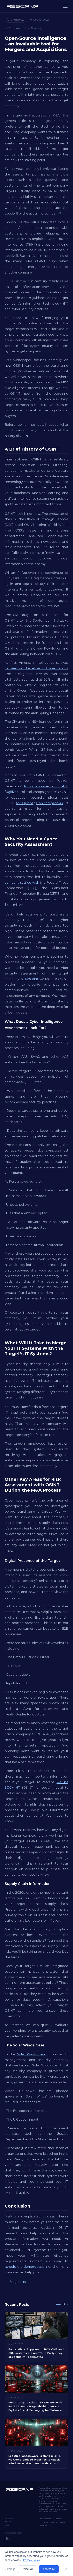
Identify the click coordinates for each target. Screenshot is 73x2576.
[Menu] (65, 6)
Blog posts (15, 19)
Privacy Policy (45, 2518)
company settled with (22, 882)
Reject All (27, 2569)
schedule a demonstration (26, 2267)
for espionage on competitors (39, 803)
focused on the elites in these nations (36, 668)
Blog (7, 2525)
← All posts (34, 28)
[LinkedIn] (7, 2538)
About (8, 2521)
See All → (61, 2304)
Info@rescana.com (13, 2533)
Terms (58, 2518)
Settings (10, 2569)
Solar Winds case (31, 2054)
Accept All (49, 2569)
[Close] (65, 2569)
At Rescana (29, 979)
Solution (9, 2518)
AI (65, 2518)
